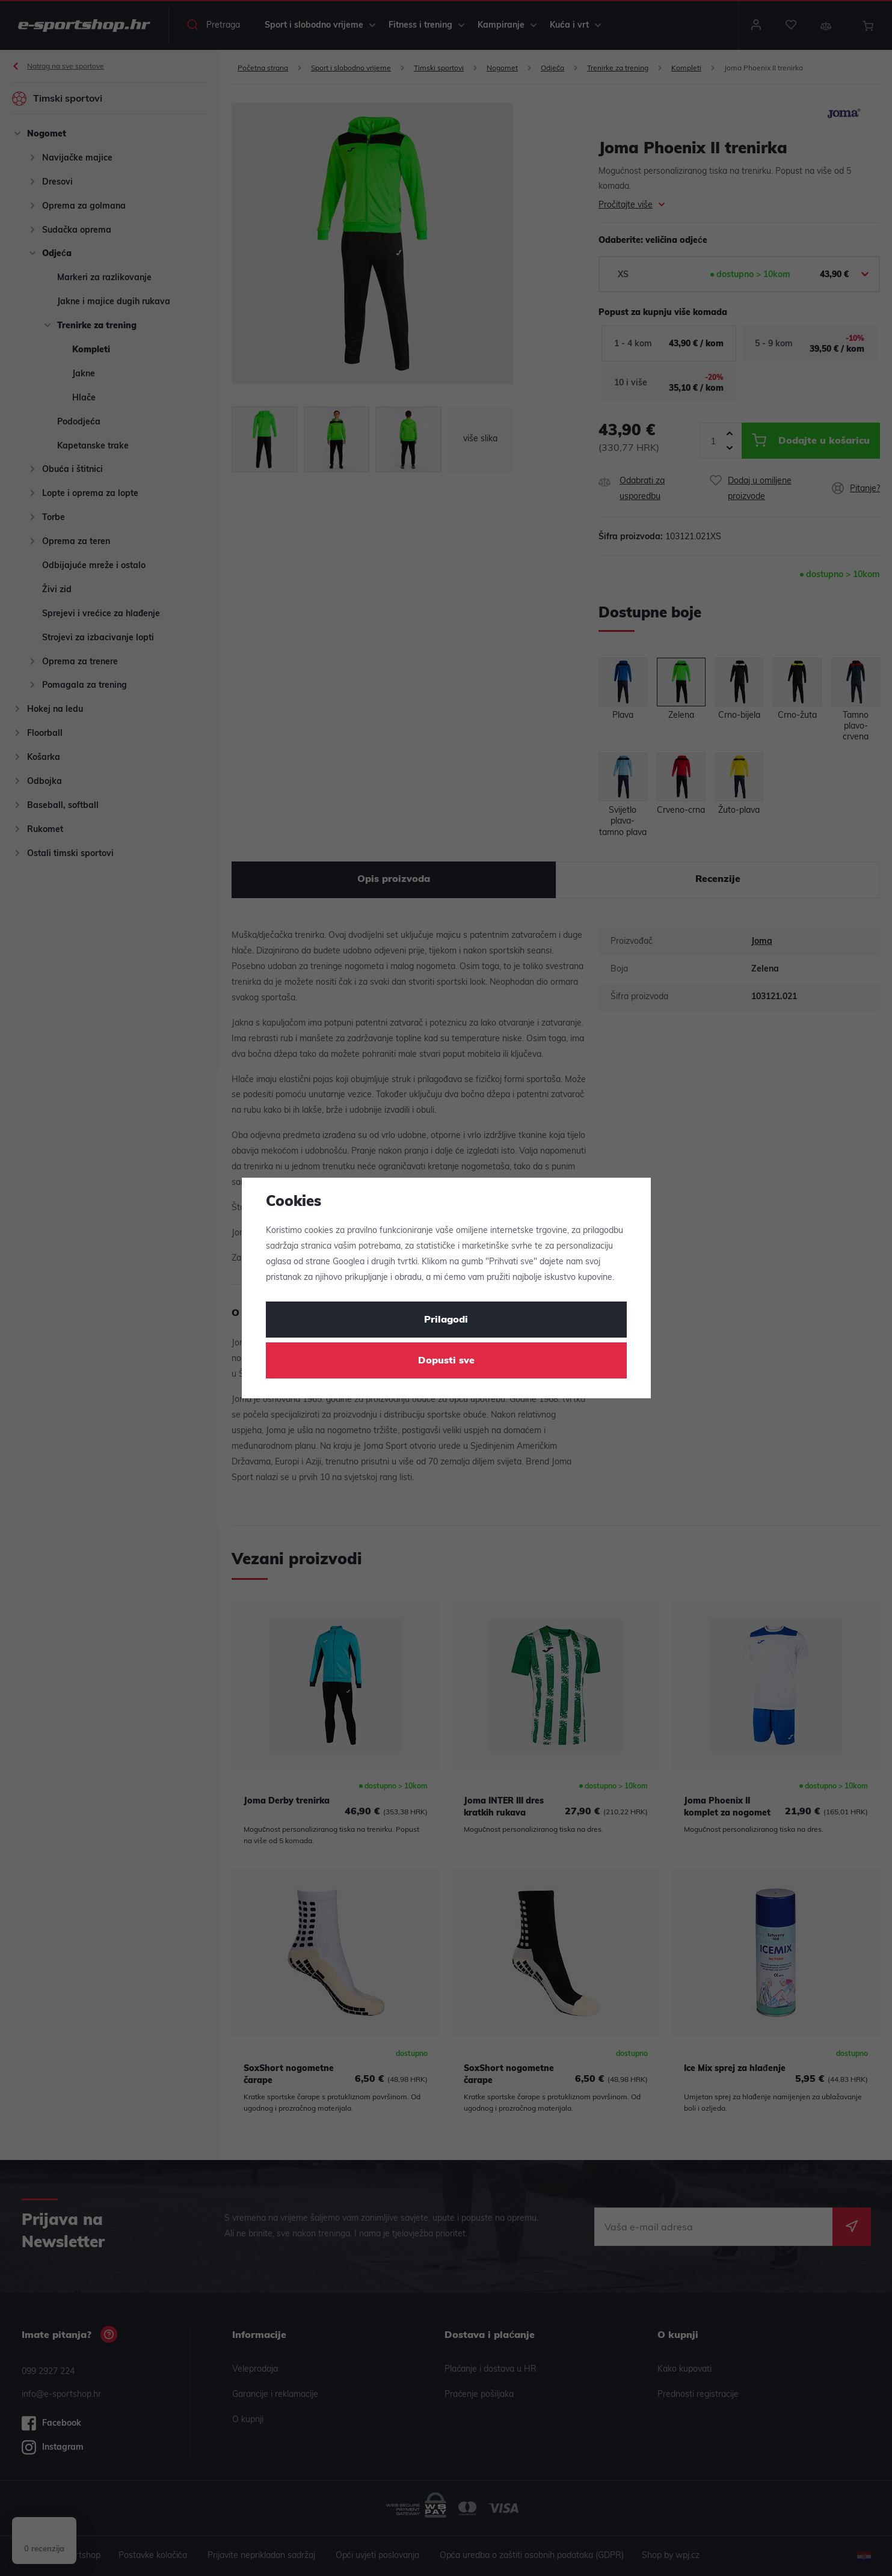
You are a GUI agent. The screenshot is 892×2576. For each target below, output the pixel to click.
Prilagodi (446, 1320)
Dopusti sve (446, 1361)
